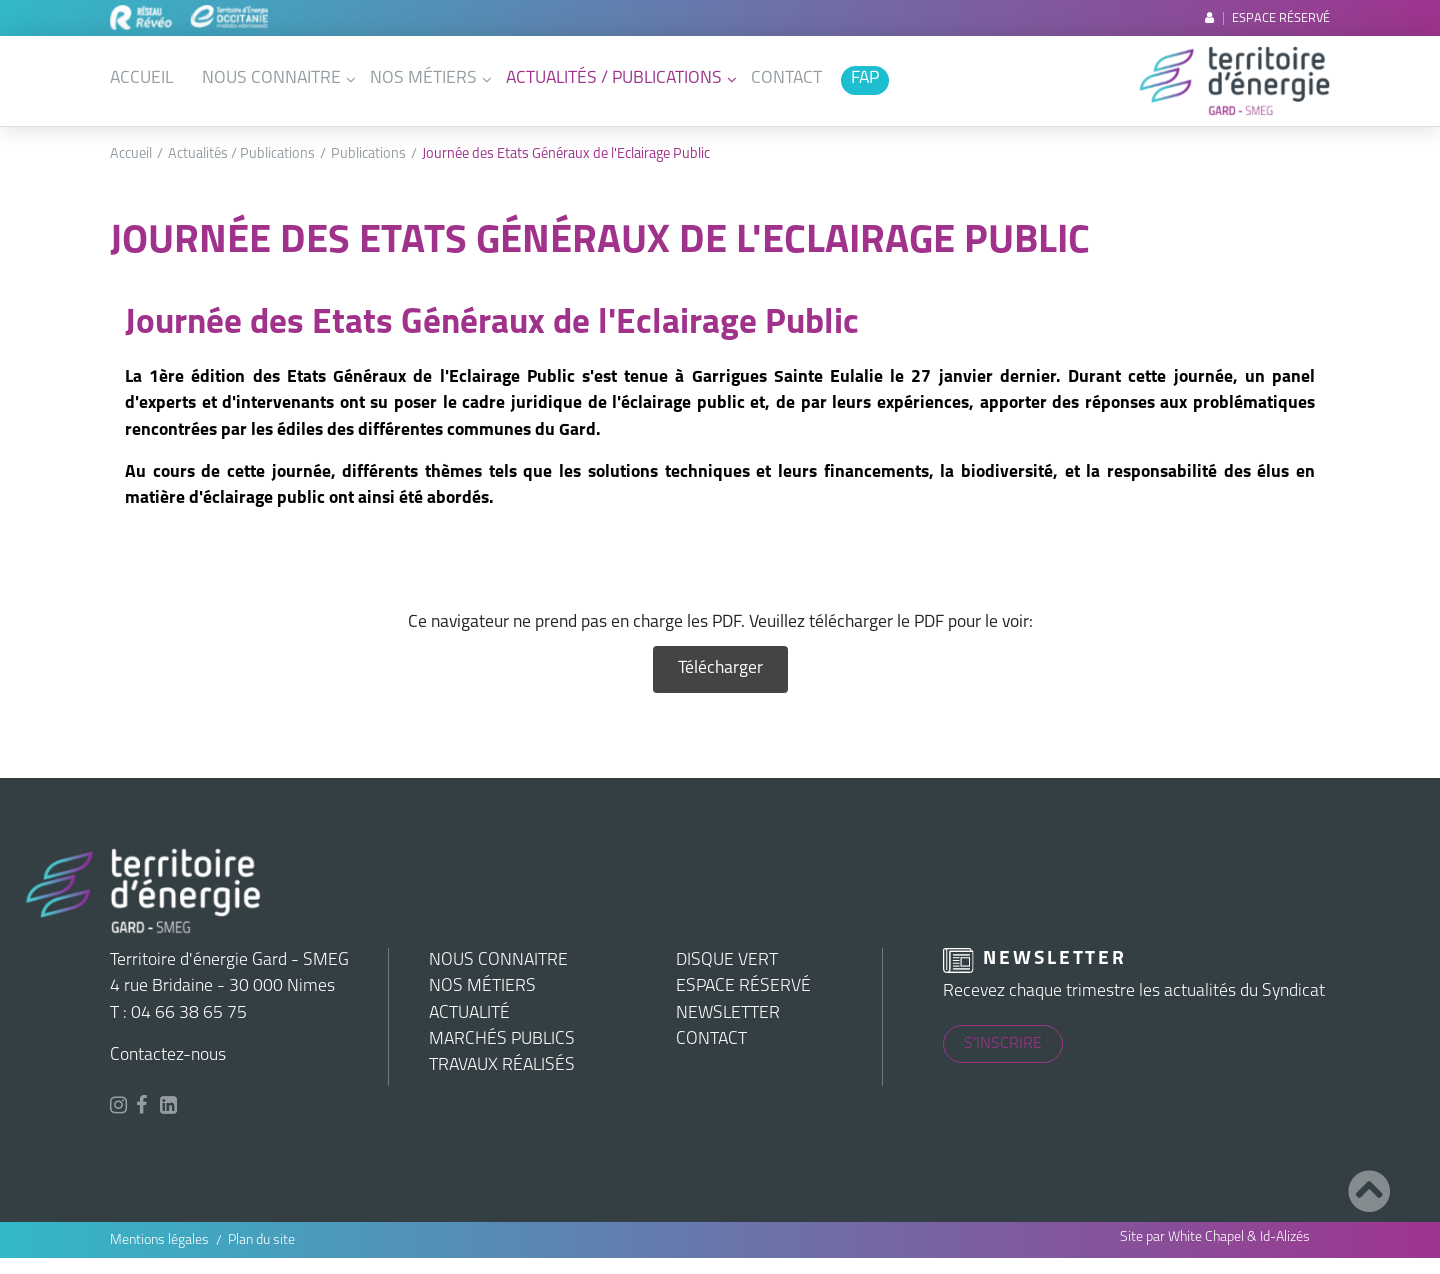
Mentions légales (159, 1240)
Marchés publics (502, 1039)
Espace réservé (1267, 18)
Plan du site (261, 1240)
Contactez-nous (168, 1055)
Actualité (469, 1013)
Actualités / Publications (614, 78)
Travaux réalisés (502, 1065)
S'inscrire (1003, 1044)
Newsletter (728, 1013)
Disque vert (727, 960)
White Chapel (1206, 1237)
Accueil (141, 78)
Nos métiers (423, 78)
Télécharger (720, 668)
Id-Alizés (1285, 1237)
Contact (786, 78)
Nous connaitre (271, 78)
